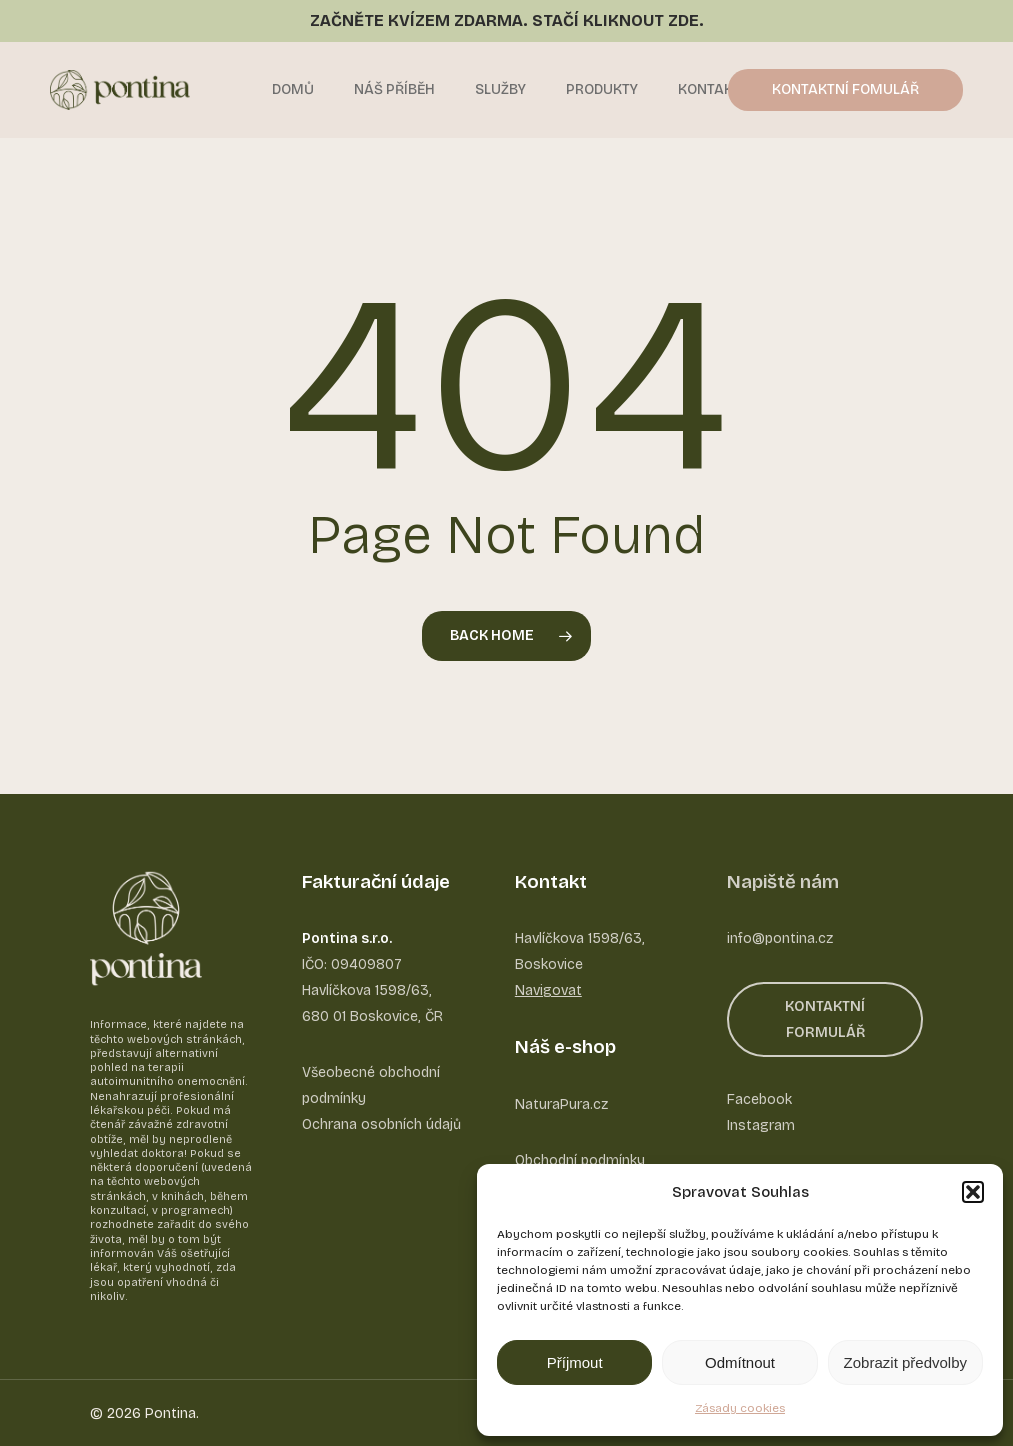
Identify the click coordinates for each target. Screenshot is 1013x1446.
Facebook (759, 1099)
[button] (973, 1192)
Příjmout (575, 1362)
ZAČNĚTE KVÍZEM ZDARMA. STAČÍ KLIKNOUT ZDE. (507, 20)
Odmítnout (740, 1362)
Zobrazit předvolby (905, 1362)
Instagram (761, 1125)
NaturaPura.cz (561, 1104)
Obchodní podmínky (580, 1160)
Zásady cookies (740, 1408)
